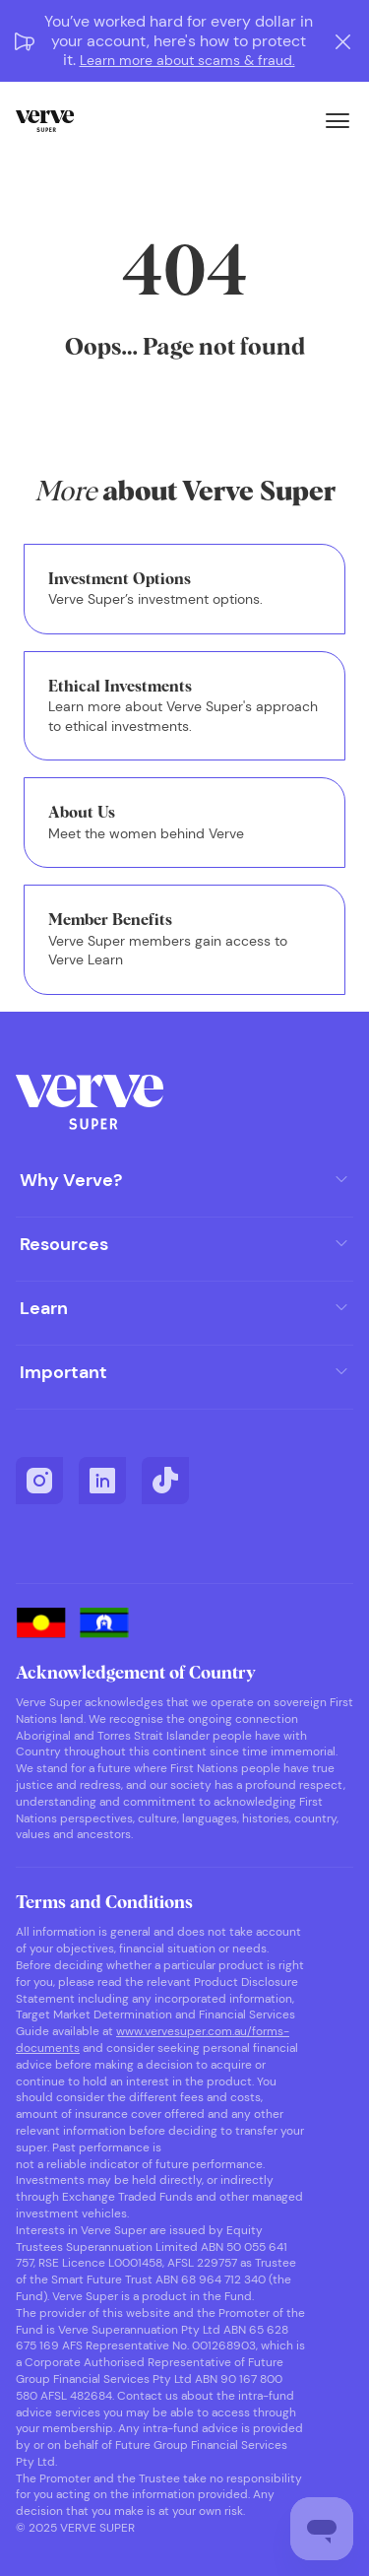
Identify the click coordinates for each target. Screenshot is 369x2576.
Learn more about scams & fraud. (187, 60)
